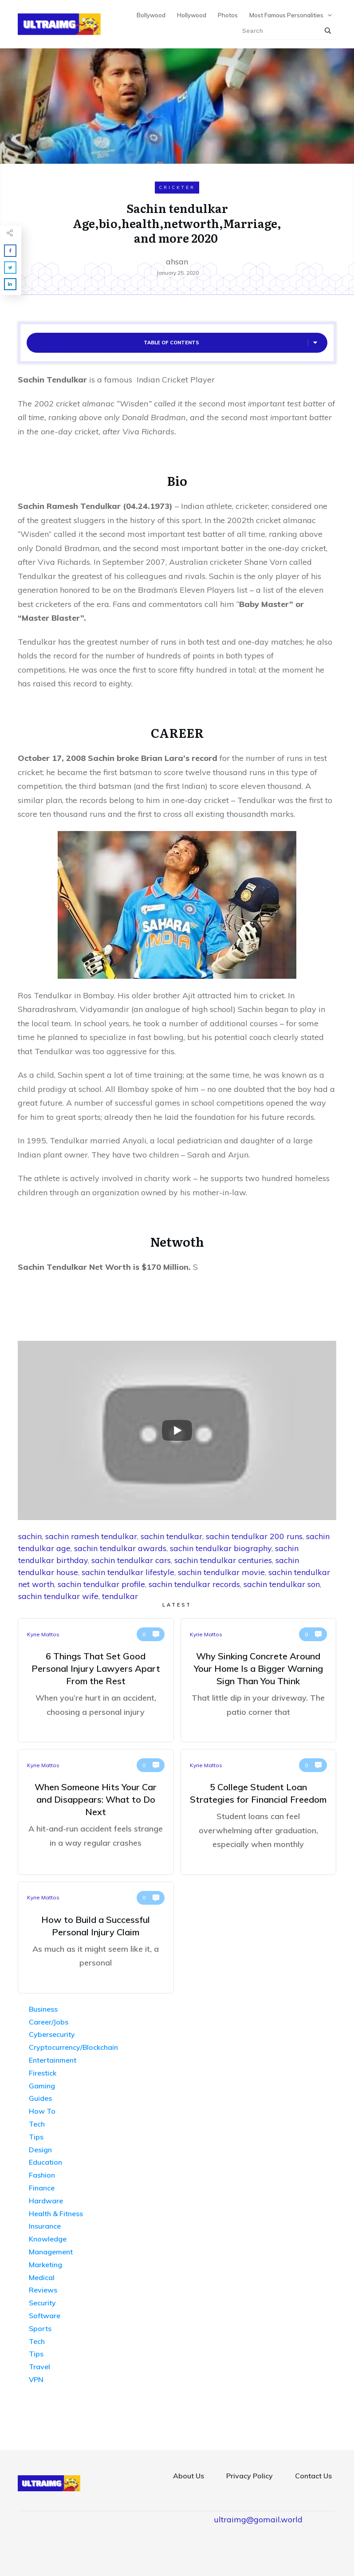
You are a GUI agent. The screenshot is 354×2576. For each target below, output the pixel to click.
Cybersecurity (52, 2034)
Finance (42, 2187)
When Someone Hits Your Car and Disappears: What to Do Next (95, 1812)
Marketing (45, 2264)
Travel (39, 2366)
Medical (42, 2277)
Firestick (42, 2072)
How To (42, 2111)
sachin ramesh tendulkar (91, 1536)
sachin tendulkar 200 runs (254, 1536)
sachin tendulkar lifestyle (128, 1572)
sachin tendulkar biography (220, 1548)
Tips (36, 2136)
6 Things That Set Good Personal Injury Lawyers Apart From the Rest (95, 1680)
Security (42, 2302)
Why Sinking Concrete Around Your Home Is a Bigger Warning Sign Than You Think (258, 1680)
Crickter (177, 187)
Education (45, 2162)
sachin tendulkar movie (221, 1572)
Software (44, 2315)
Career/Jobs (48, 2021)
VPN (36, 2379)
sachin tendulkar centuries (223, 1560)
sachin (30, 1536)
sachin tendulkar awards (120, 1548)
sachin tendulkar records (194, 1584)
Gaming (42, 2085)
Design (40, 2149)
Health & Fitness (56, 2213)
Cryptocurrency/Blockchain (73, 2047)
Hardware (46, 2200)
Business (43, 2009)
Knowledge (48, 2238)
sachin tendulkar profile (101, 1584)
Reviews (43, 2289)
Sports (40, 2328)
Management (51, 2251)
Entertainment (52, 2060)
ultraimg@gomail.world (258, 2519)
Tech (37, 2123)
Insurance (45, 2226)
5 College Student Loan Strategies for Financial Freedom (258, 1812)
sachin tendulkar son (282, 1584)
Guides (40, 2098)
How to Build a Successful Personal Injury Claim (95, 1937)
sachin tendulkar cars (131, 1560)
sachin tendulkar (171, 1536)
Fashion (42, 2174)
